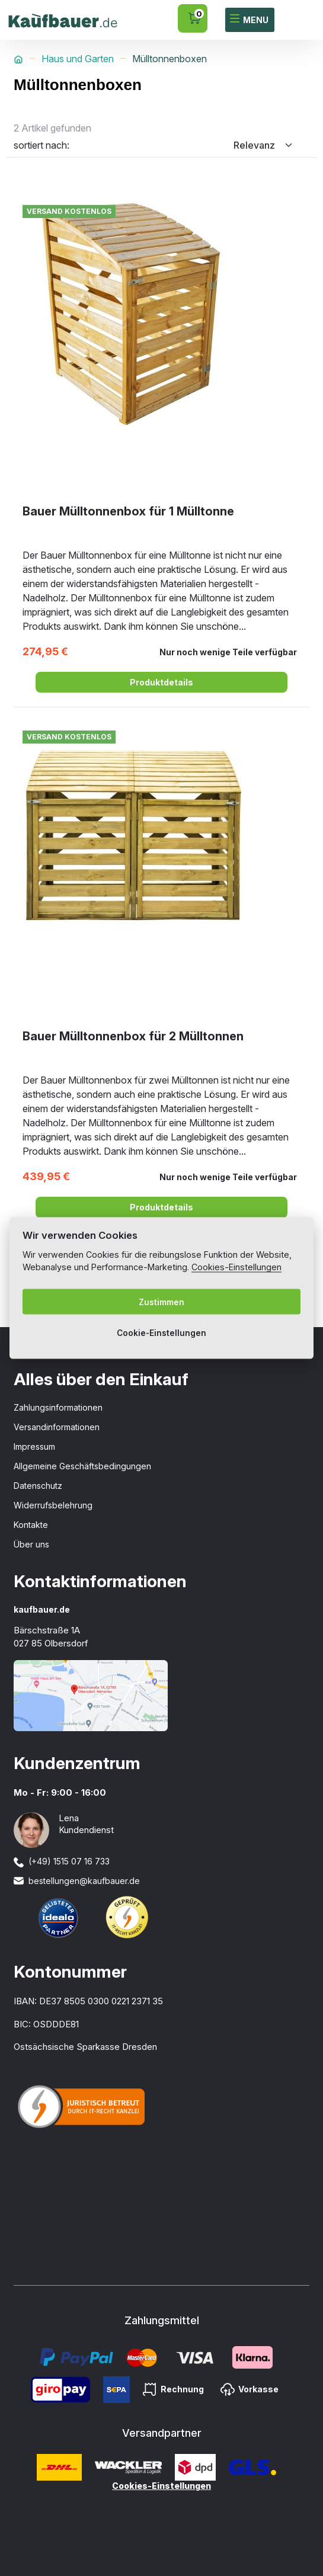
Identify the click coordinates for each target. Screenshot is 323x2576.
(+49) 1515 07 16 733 (69, 1861)
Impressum (34, 1446)
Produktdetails (161, 682)
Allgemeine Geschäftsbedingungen (82, 1466)
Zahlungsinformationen (58, 1407)
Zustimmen (161, 1301)
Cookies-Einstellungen (161, 2486)
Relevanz (254, 145)
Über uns (31, 1544)
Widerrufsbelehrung (53, 1505)
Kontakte (31, 1525)
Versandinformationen (57, 1427)
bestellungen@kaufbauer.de (84, 1881)
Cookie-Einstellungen (161, 1332)
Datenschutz (38, 1486)
